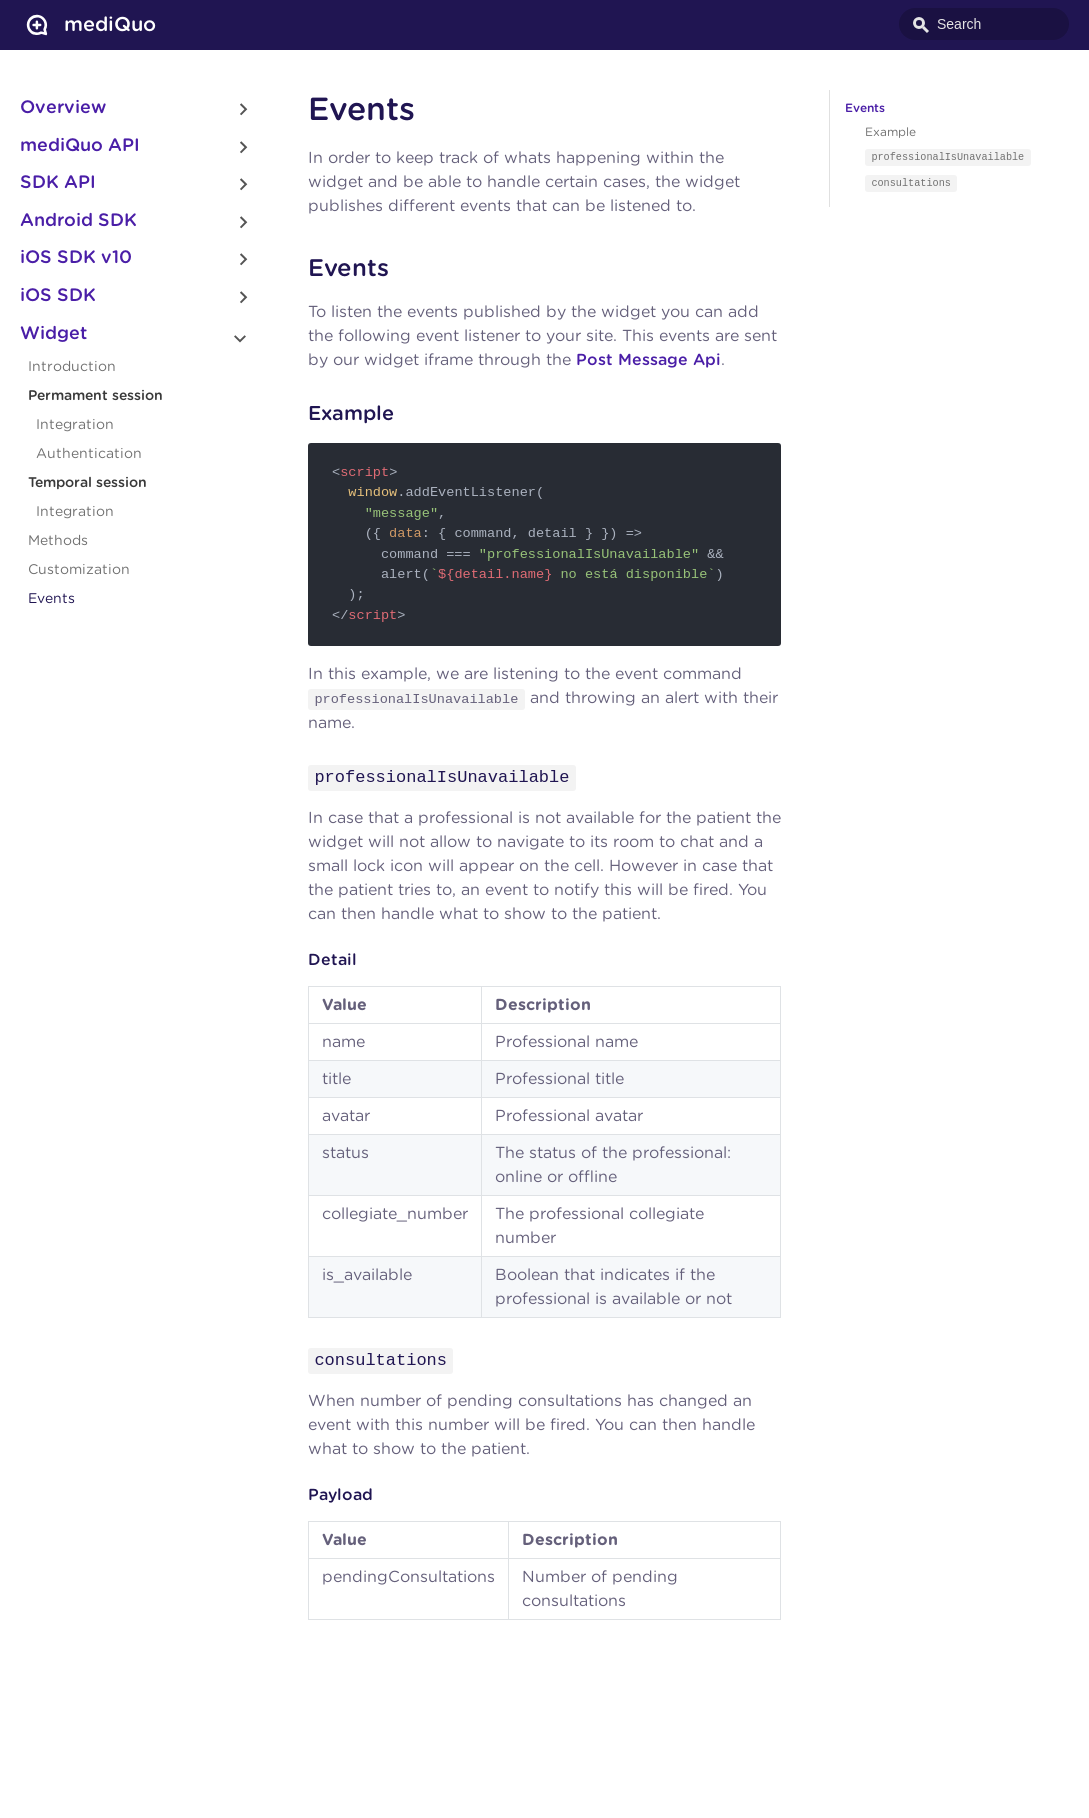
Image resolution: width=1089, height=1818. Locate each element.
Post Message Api (648, 360)
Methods (58, 541)
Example (890, 132)
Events (51, 599)
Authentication (89, 454)
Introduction (72, 367)
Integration (75, 425)
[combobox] (984, 24)
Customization (79, 570)
